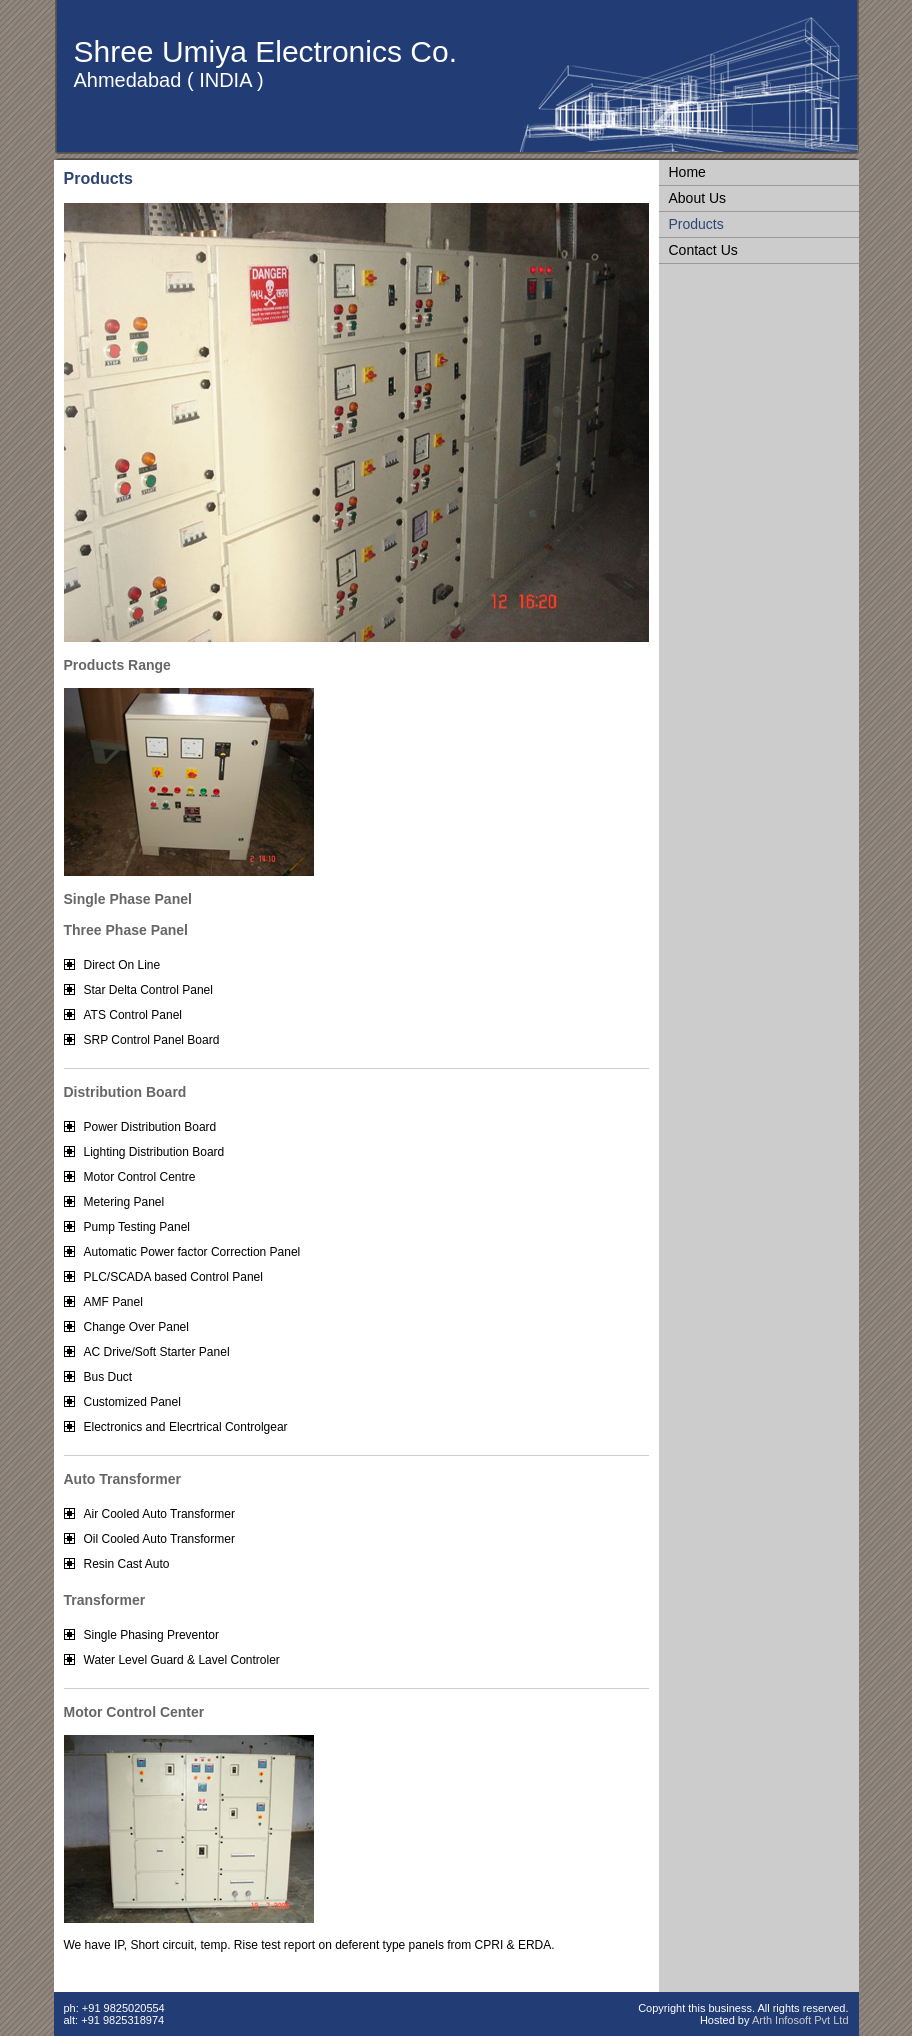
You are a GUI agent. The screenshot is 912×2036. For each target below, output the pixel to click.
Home (687, 172)
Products (696, 224)
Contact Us (703, 250)
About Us (698, 198)
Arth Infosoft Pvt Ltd (800, 2020)
